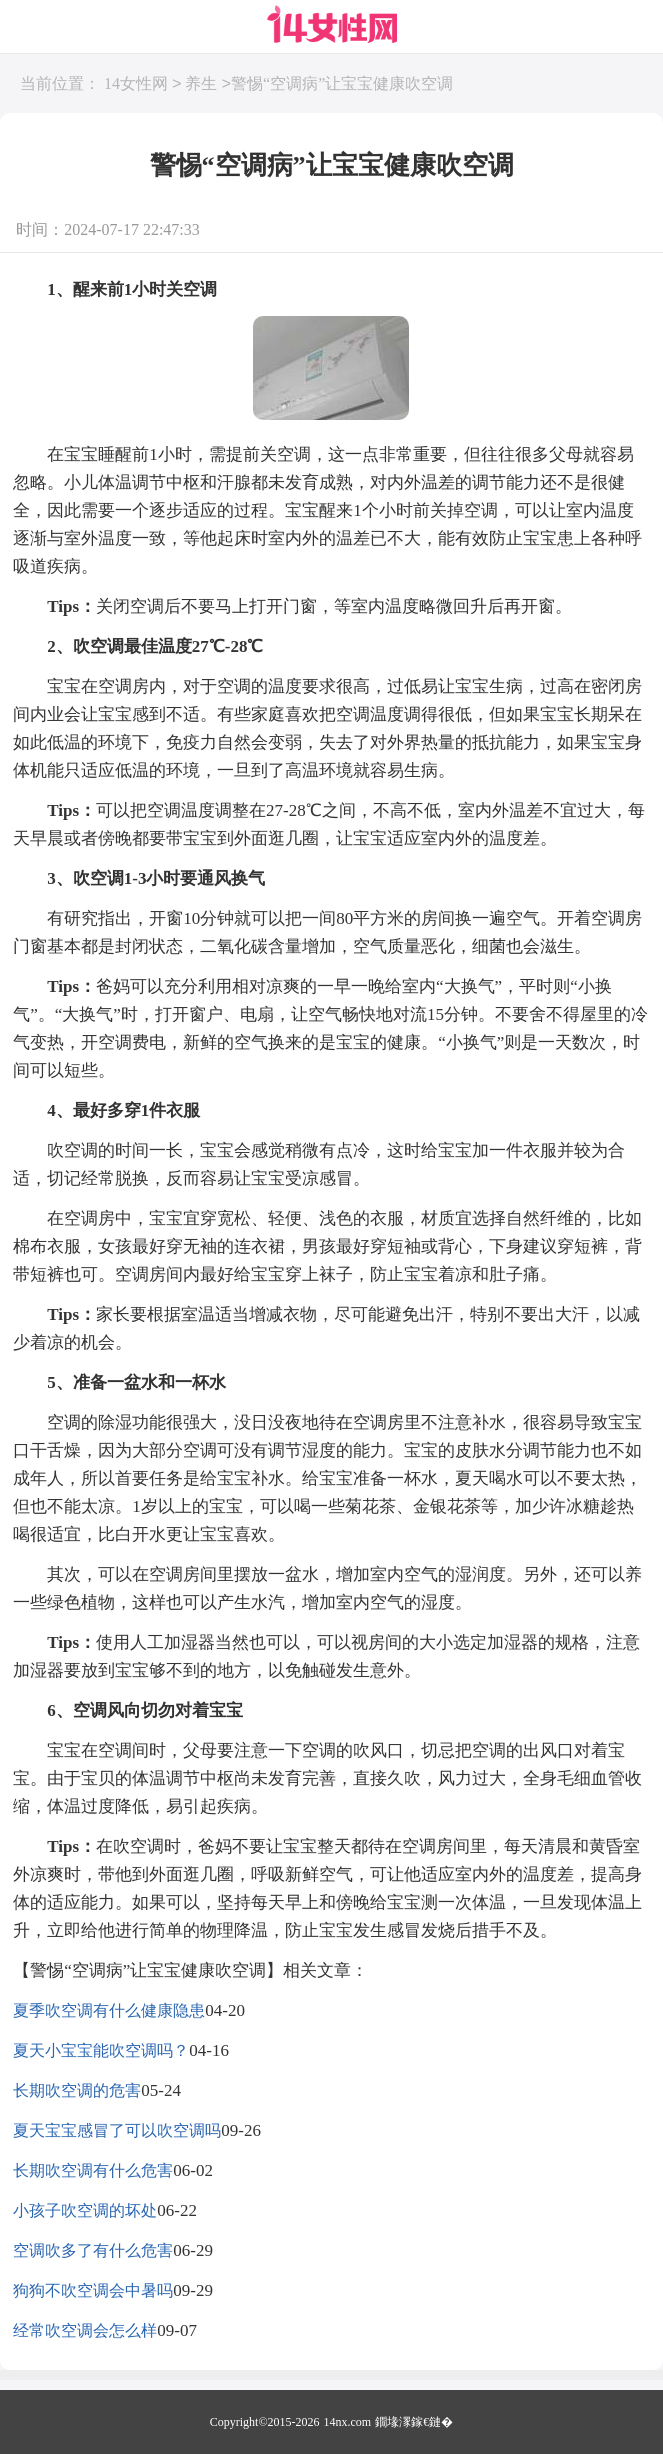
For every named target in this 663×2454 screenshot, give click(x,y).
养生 (201, 84)
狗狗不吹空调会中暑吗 (93, 2290)
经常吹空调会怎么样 (85, 2330)
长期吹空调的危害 (77, 2090)
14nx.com (348, 2422)
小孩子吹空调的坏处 (85, 2210)
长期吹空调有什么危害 (93, 2170)
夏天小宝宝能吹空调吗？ (101, 2050)
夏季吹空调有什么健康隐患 (109, 2010)
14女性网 (136, 84)
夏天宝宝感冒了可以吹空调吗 (117, 2130)
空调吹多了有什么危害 (93, 2250)
